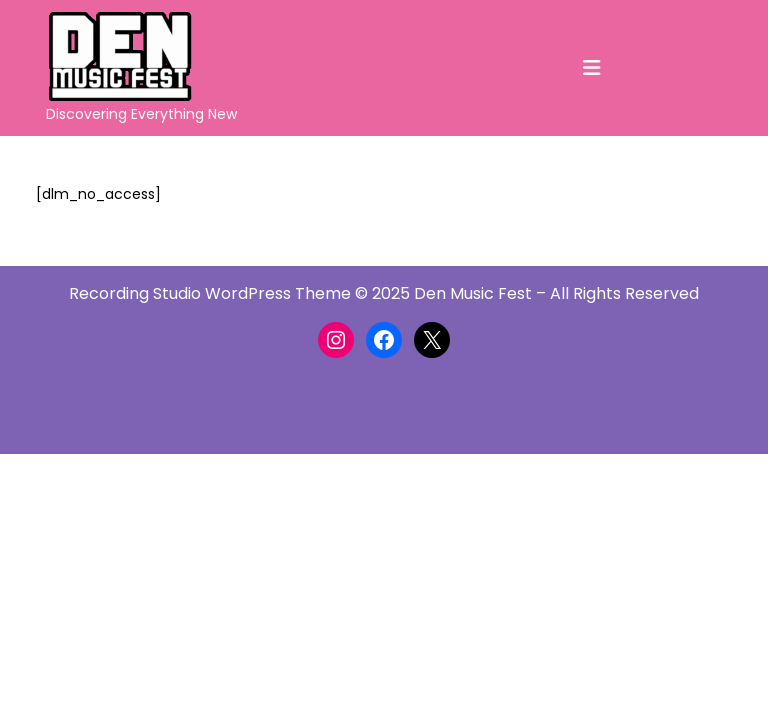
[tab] (592, 68)
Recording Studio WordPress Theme (210, 293)
